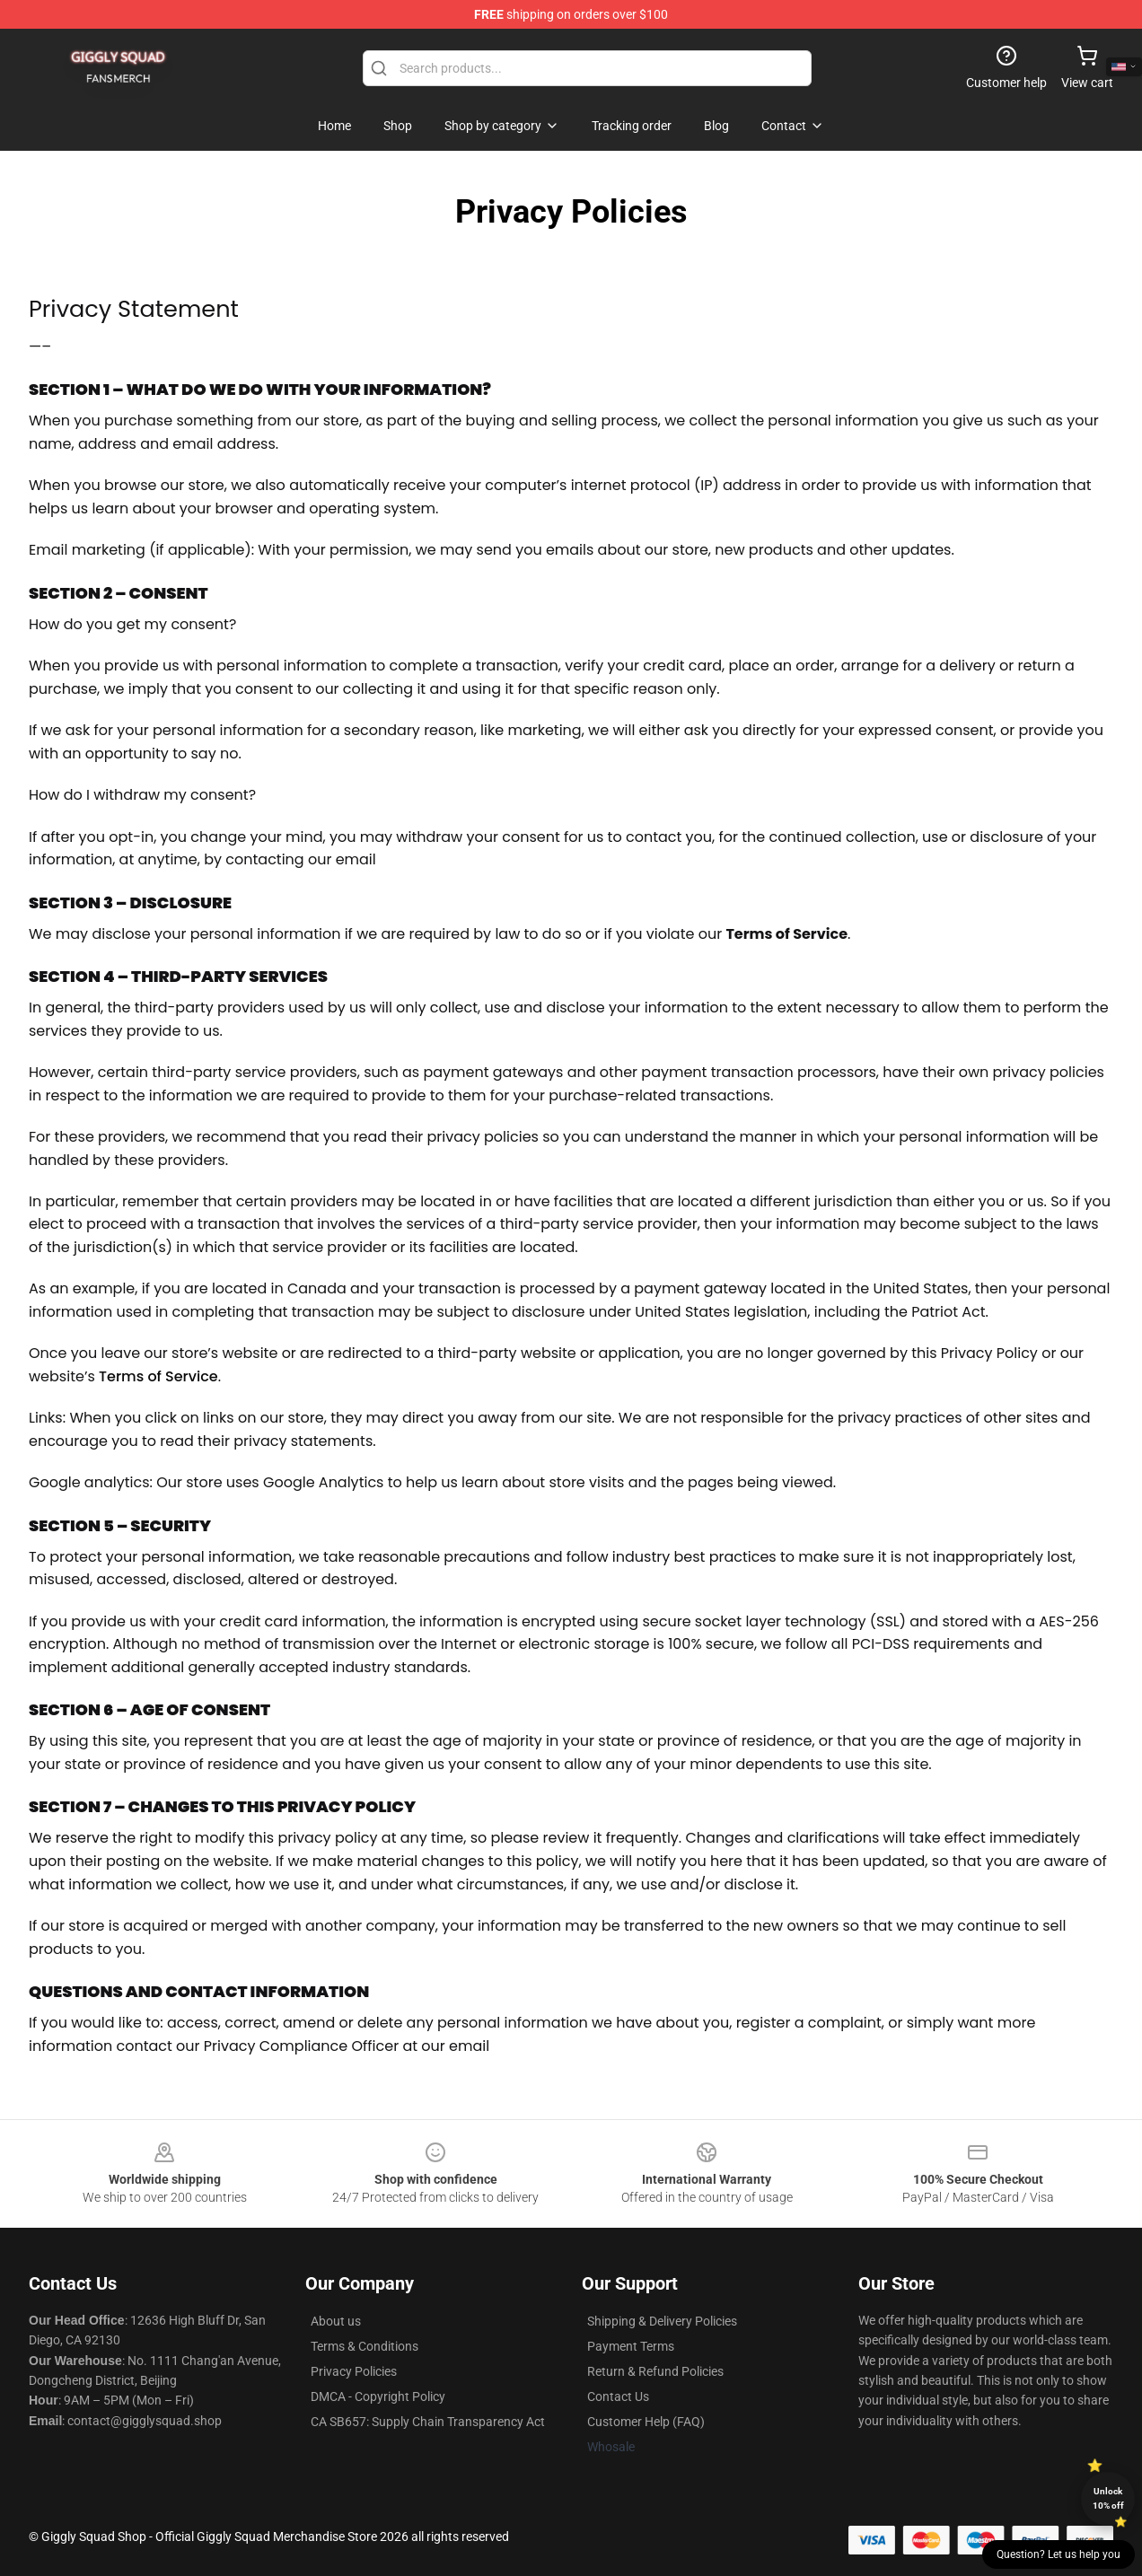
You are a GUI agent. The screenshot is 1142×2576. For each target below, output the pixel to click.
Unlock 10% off (1108, 2498)
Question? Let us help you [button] (1058, 2554)
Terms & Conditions (364, 2346)
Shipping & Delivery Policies (662, 2321)
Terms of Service (158, 1376)
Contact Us (618, 2396)
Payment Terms (630, 2346)
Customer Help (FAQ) (646, 2421)
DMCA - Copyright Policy (378, 2396)
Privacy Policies (354, 2371)
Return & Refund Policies (655, 2371)
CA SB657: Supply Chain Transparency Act (428, 2421)
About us (336, 2321)
